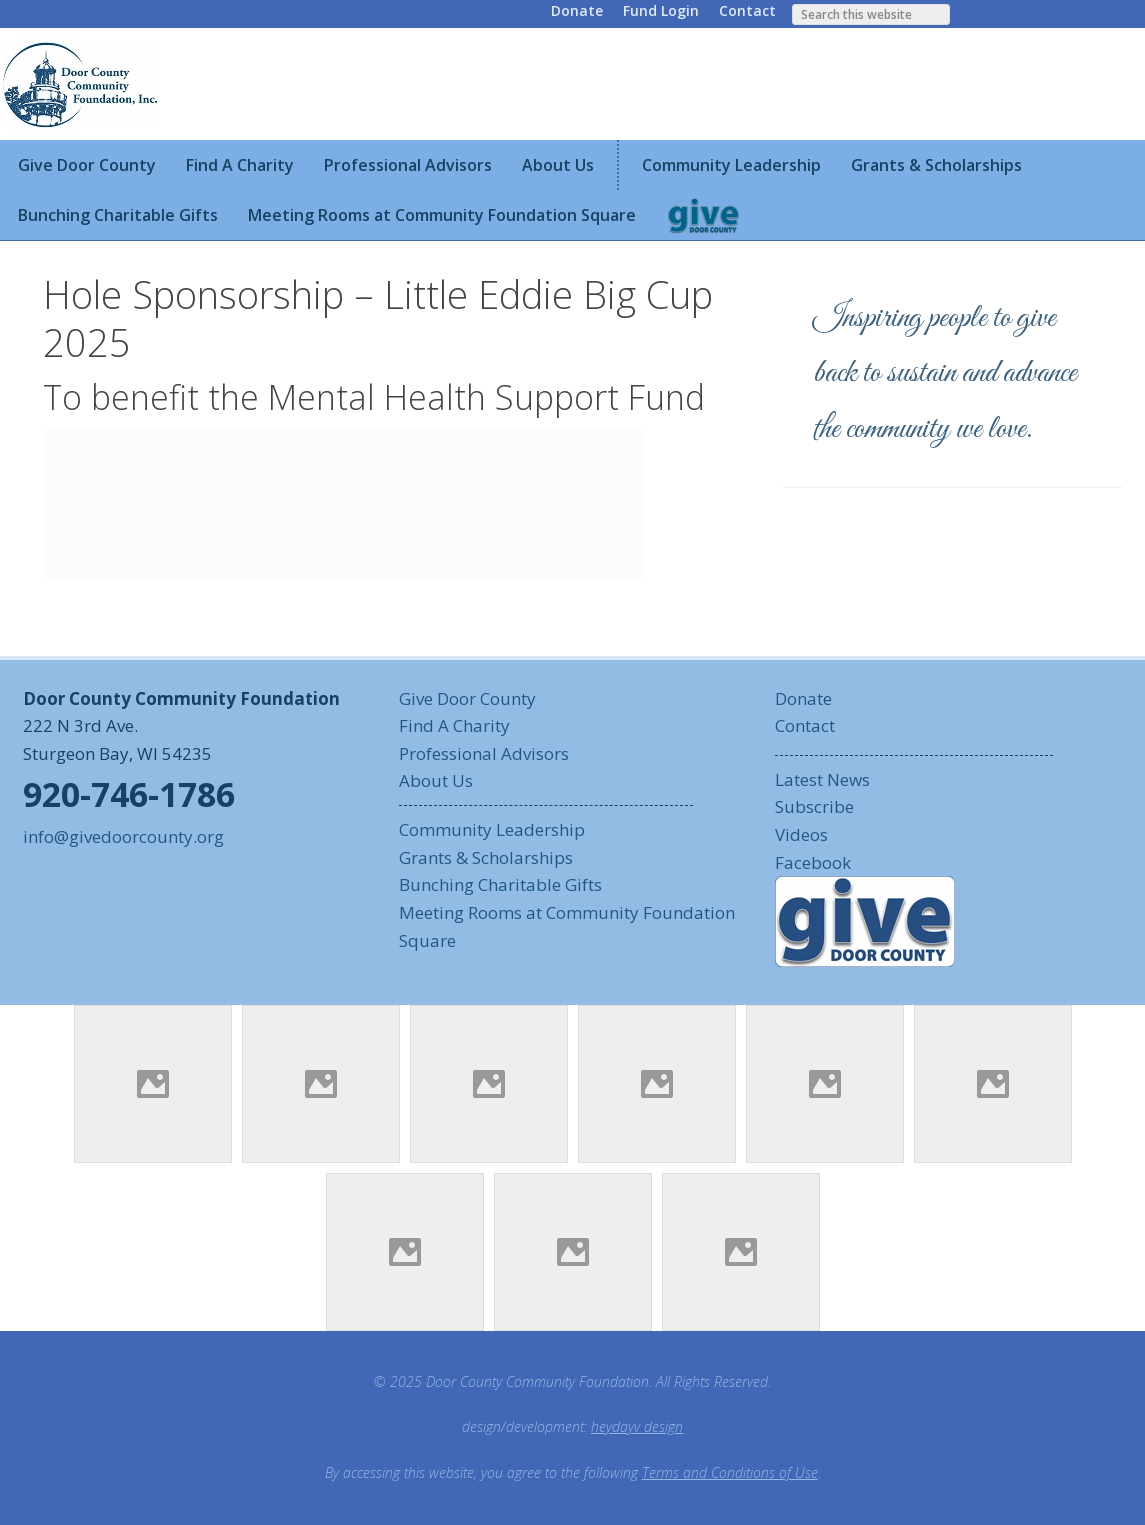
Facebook (813, 862)
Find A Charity (454, 725)
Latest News (822, 779)
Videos (801, 834)
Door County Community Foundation (83, 84)
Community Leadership (492, 829)
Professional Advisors (484, 753)
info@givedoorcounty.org (123, 836)
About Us (436, 780)
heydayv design (637, 1426)
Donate (577, 10)
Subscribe (814, 806)
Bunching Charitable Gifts (500, 884)
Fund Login (661, 10)
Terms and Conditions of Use (730, 1472)
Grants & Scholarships (486, 857)
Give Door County (467, 698)
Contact (747, 10)
